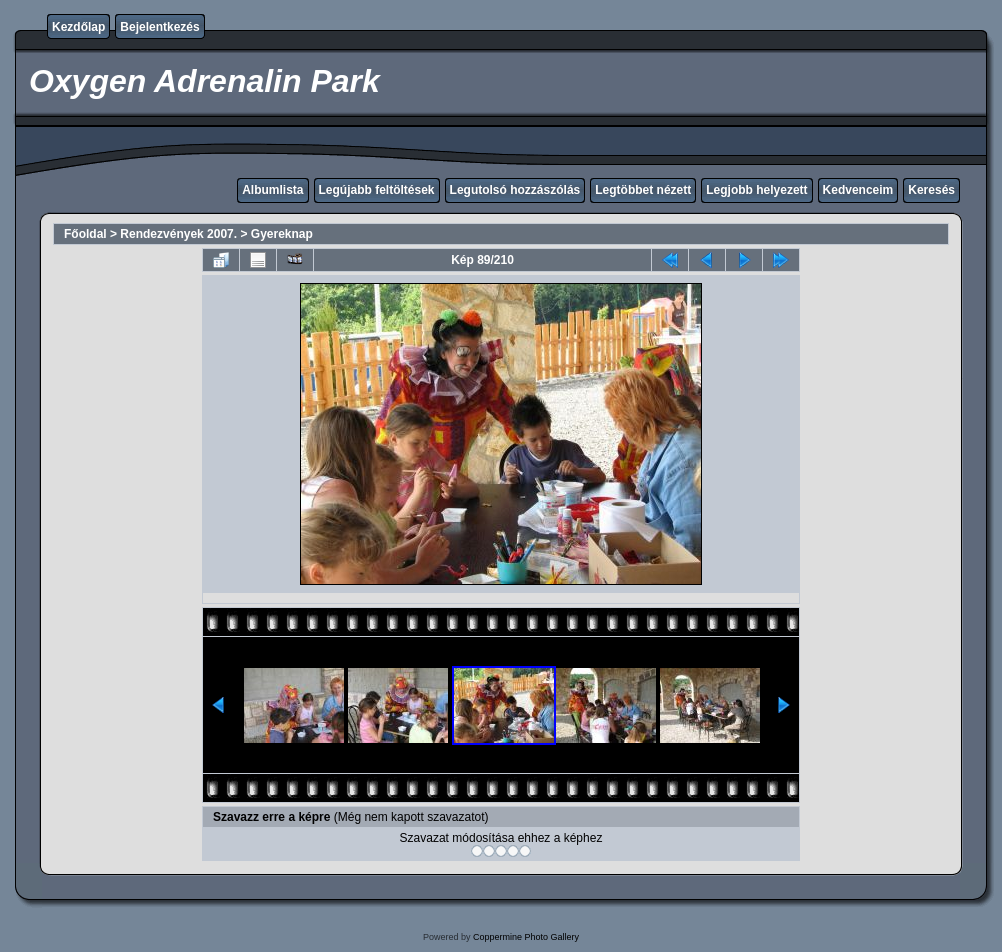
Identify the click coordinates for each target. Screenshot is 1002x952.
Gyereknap (282, 234)
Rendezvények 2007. (178, 234)
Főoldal (85, 234)
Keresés (931, 190)
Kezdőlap (78, 27)
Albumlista (272, 190)
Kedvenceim (858, 190)
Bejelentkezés (159, 27)
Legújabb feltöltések (377, 190)
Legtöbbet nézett (643, 190)
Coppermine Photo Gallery (526, 937)
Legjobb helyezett (756, 190)
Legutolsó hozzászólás (515, 190)
